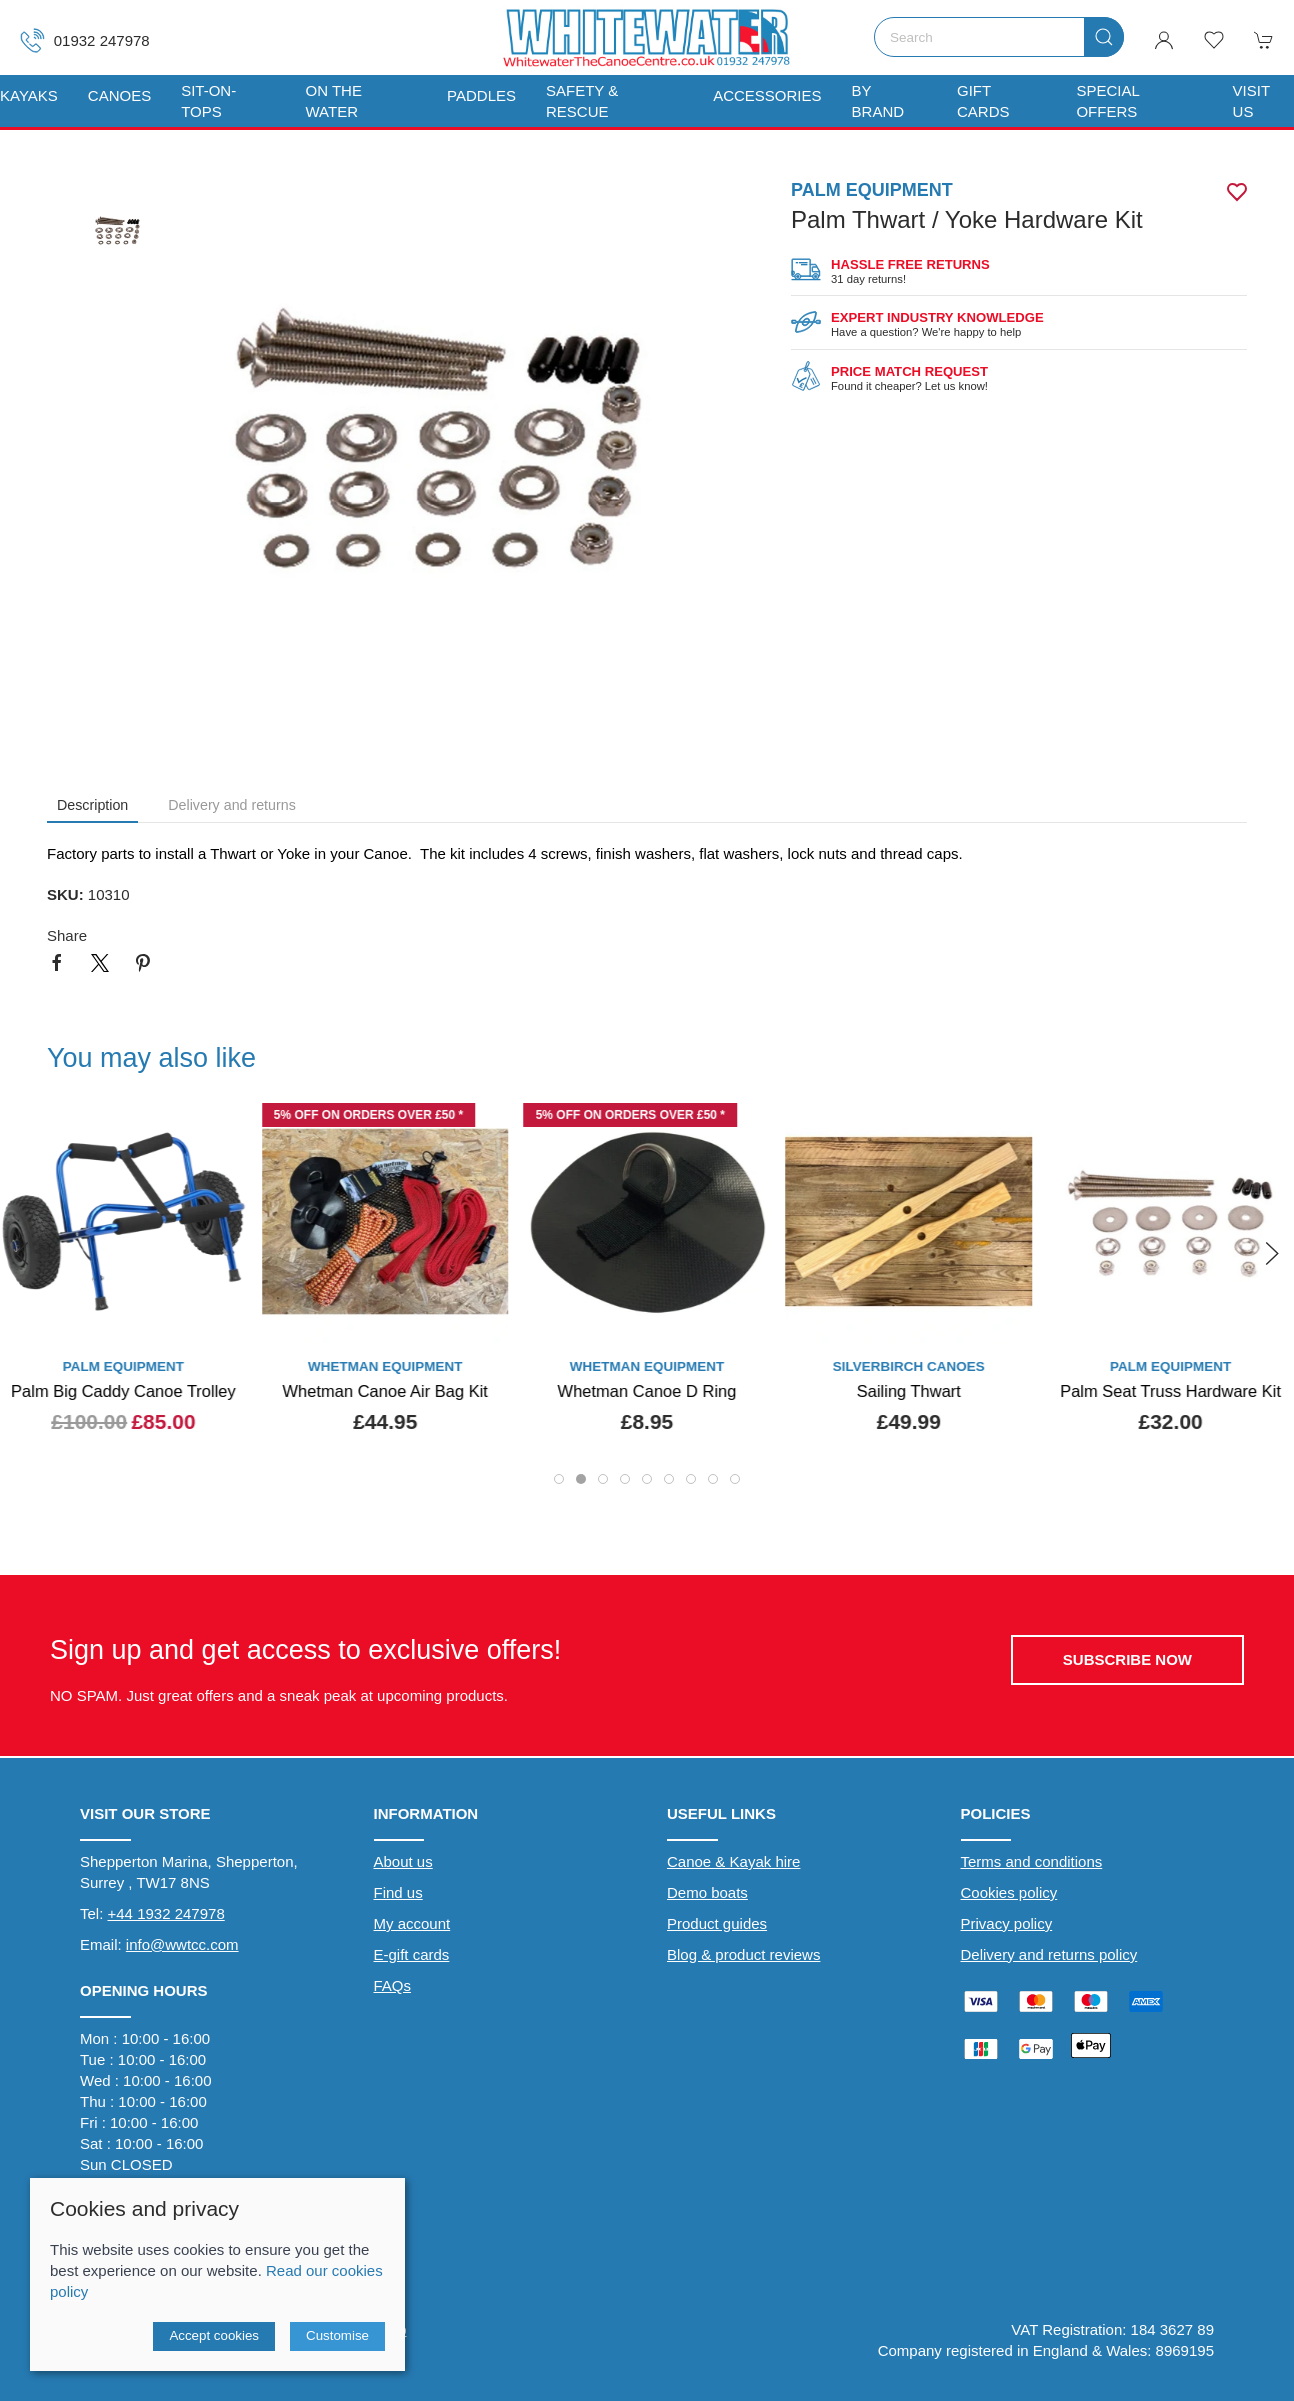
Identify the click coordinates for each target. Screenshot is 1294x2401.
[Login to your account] (1164, 40)
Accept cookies (214, 2335)
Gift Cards (983, 101)
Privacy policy (1007, 1923)
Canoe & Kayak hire (733, 1861)
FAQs (393, 1985)
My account (412, 1923)
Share (67, 935)
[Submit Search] (1104, 37)
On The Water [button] (334, 101)
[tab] (559, 1479)
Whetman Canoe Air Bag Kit (384, 1391)
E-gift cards (412, 1954)
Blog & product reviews (743, 1954)
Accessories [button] (767, 95)
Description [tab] (92, 805)
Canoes (119, 95)
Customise (337, 2335)
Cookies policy (1009, 1892)
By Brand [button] (878, 101)
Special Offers (1107, 101)
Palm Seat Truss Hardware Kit (1170, 1391)
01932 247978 (85, 40)
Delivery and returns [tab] (232, 805)
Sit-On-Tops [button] (208, 101)
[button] (1214, 40)
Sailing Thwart (909, 1391)
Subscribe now (1127, 1659)
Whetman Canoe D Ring (647, 1391)
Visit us (1251, 101)
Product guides (717, 1923)
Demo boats (707, 1892)
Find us (398, 1892)
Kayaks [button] (29, 95)
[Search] (999, 37)
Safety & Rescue (582, 101)
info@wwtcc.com (182, 1944)
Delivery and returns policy (1049, 1954)
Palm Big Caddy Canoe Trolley (123, 1391)
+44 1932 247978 (166, 1913)
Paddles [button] (481, 95)
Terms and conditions (1032, 1861)
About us (403, 1861)
